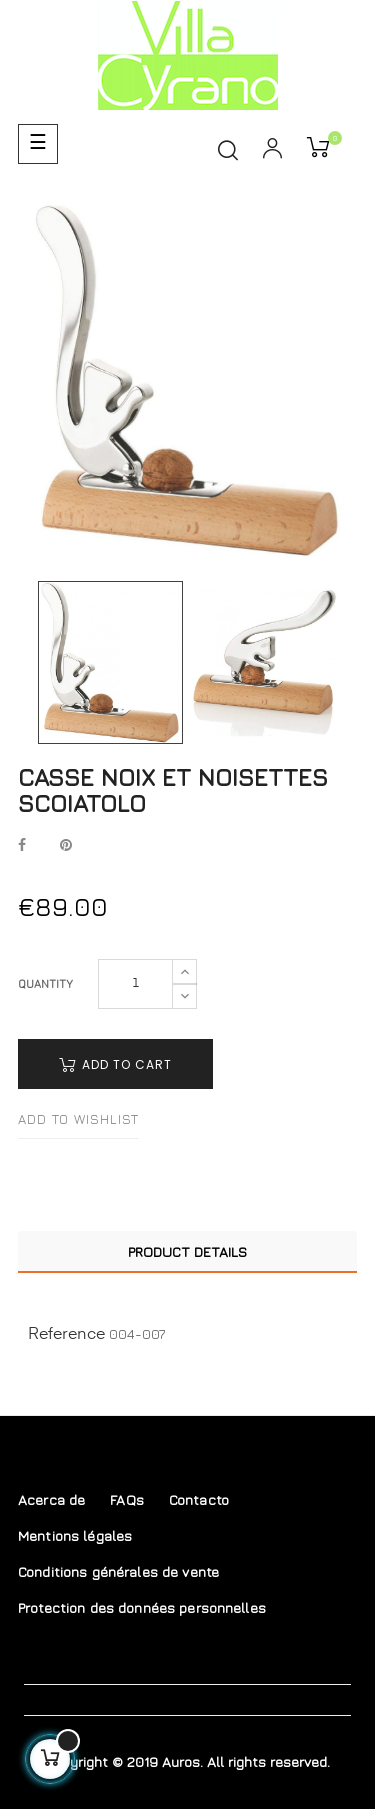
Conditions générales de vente (118, 1571)
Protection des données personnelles (142, 1607)
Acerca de (51, 1499)
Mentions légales (75, 1535)
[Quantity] (135, 984)
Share (22, 846)
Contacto (199, 1499)
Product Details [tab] (187, 1251)
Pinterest (66, 846)
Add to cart (115, 1064)
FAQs (127, 1499)
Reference (66, 1335)
